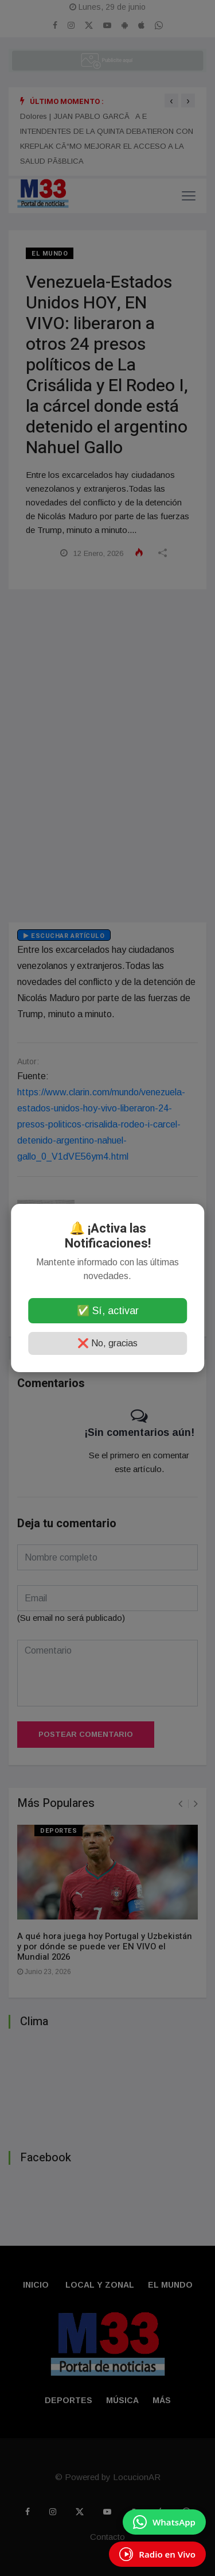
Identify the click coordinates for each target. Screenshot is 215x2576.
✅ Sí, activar (108, 1310)
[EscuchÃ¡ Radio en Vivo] (157, 2554)
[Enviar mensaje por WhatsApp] (164, 2522)
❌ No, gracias (107, 1343)
